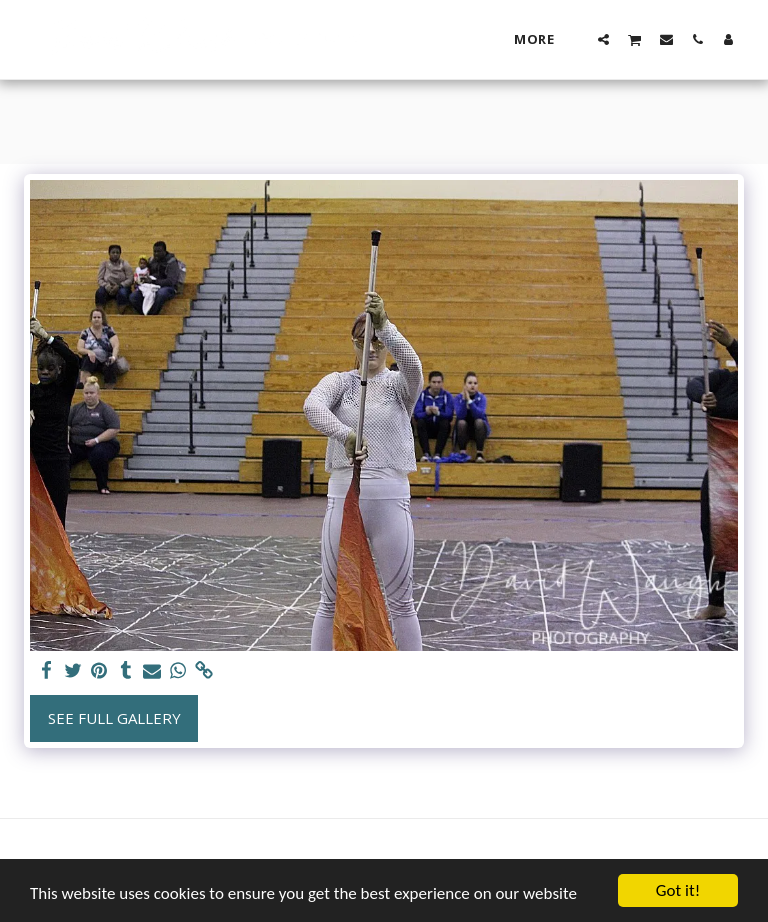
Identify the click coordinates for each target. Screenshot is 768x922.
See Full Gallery (114, 718)
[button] (603, 39)
